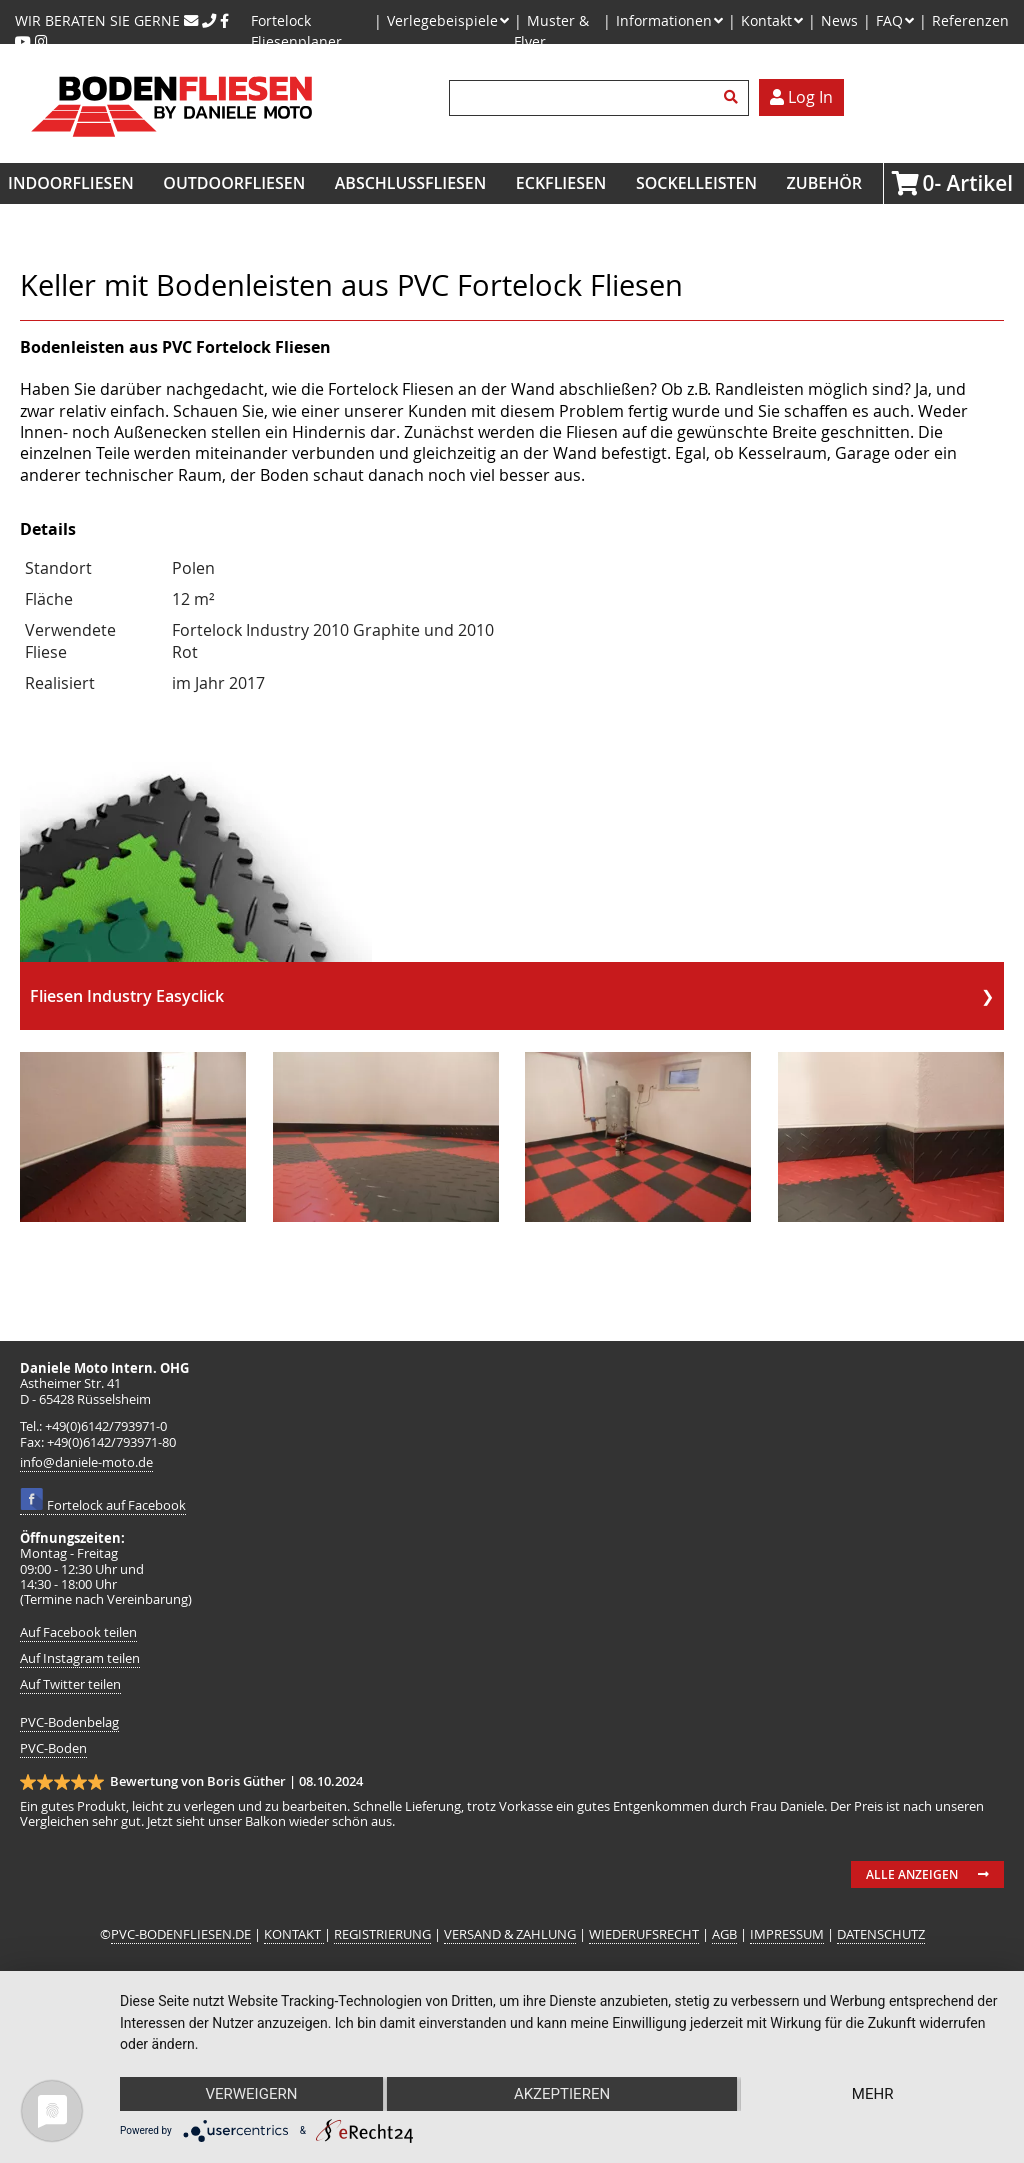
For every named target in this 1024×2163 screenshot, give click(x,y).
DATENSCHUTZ (881, 1934)
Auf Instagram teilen (80, 1658)
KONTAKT (294, 1934)
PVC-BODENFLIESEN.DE (181, 1934)
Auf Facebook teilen (78, 1632)
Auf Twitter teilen (70, 1684)
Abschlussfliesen (411, 183)
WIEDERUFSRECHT (644, 1934)
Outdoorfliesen (234, 183)
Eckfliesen (561, 183)
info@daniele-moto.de (86, 1462)
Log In (801, 97)
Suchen (734, 98)
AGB (724, 1934)
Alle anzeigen (912, 1874)
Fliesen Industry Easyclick (127, 996)
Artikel (928, 183)
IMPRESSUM (787, 1934)
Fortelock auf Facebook (116, 1505)
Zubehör (824, 183)
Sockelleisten (696, 183)
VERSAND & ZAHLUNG (510, 1934)
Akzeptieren (562, 2094)
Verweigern (251, 2094)
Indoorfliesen (71, 183)
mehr (873, 2094)
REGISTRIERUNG (382, 1934)
